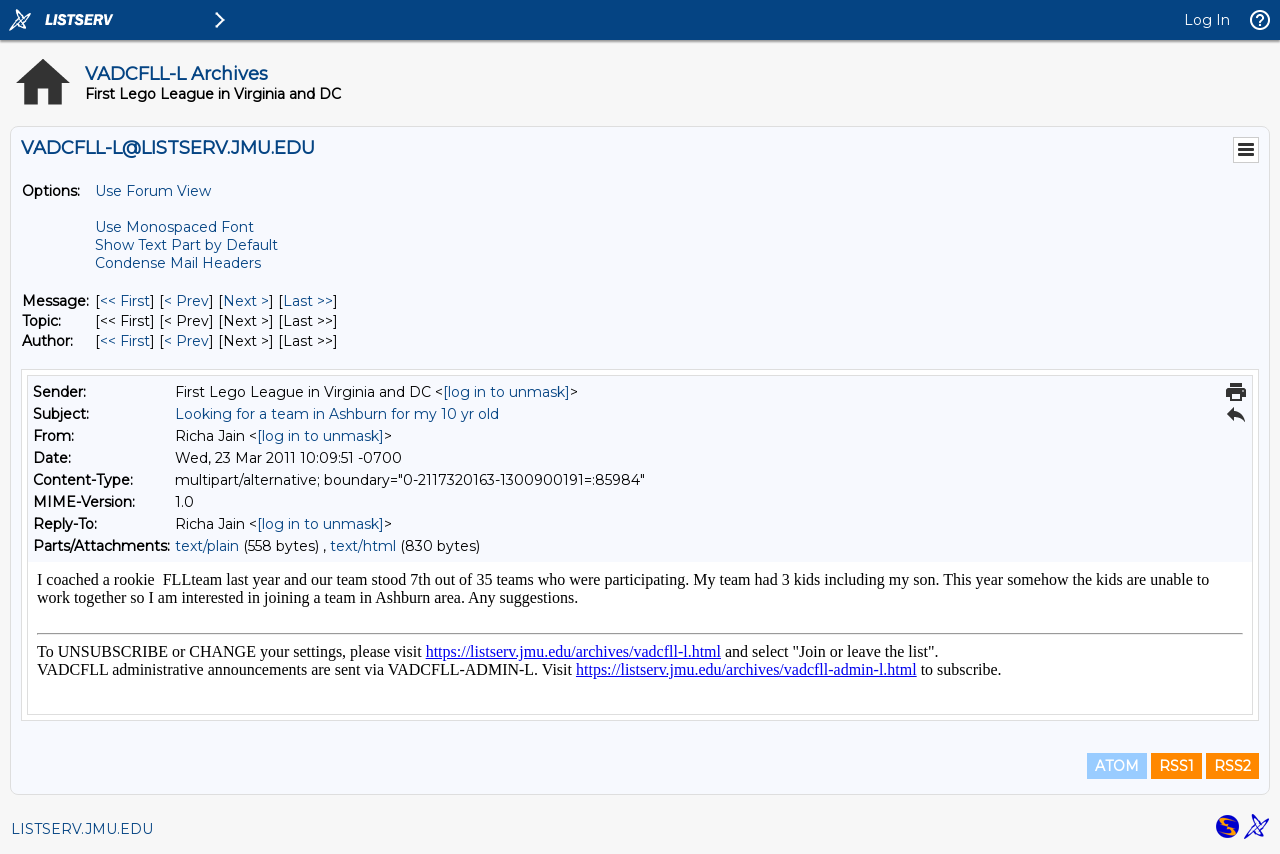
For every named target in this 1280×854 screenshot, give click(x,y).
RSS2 (1232, 766)
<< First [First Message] (125, 301)
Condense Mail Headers (178, 263)
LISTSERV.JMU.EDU (82, 829)
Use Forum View (153, 191)
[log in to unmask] (506, 392)
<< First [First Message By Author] (125, 341)
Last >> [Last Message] (308, 301)
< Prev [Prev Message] (186, 301)
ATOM (1117, 766)
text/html (363, 546)
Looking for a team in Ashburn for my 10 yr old (337, 414)
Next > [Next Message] (246, 301)
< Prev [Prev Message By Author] (186, 341)
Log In (1207, 20)
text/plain (207, 546)
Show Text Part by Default (186, 245)
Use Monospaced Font (174, 227)
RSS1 (1176, 766)
